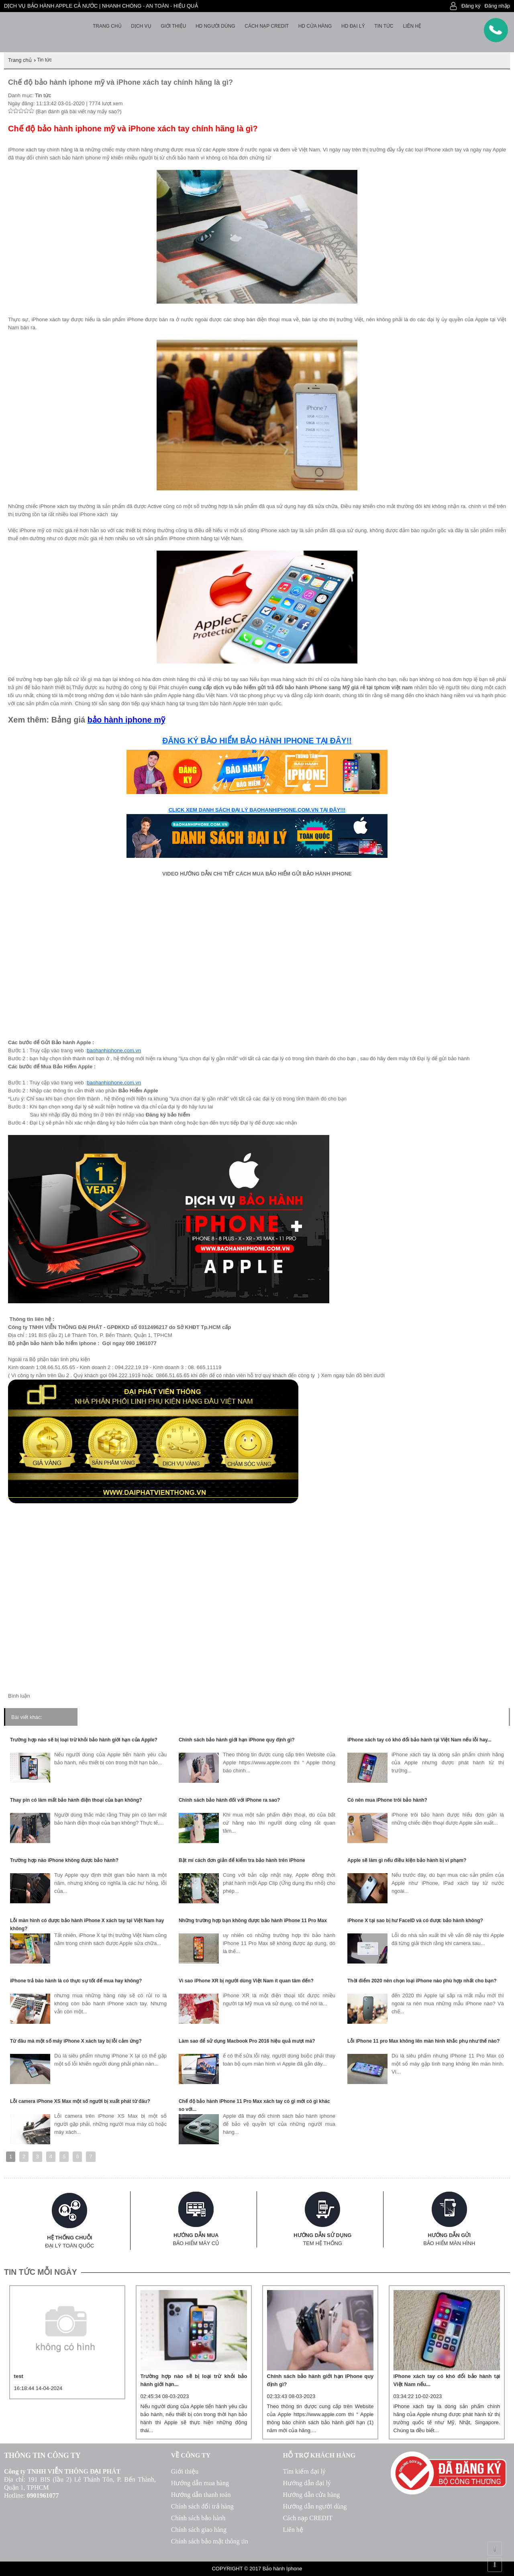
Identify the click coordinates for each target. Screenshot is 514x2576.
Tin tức (383, 26)
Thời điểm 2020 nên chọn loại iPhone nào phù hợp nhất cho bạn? (422, 1981)
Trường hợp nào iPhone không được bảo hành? (64, 1860)
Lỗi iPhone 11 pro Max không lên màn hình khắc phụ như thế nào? (423, 2041)
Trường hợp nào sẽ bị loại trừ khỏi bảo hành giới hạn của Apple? (83, 1740)
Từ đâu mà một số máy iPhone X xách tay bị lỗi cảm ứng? (76, 2041)
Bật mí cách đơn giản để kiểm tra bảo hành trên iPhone (242, 1860)
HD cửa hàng (315, 26)
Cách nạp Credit (267, 26)
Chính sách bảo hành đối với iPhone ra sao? (229, 1800)
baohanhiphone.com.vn (114, 1050)
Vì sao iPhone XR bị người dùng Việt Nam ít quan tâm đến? (246, 1981)
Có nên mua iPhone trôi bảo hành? (387, 1800)
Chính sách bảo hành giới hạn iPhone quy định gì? (237, 1740)
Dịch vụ (141, 26)
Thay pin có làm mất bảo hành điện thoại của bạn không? (76, 1800)
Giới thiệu (173, 26)
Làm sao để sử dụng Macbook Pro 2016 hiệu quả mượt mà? (247, 2041)
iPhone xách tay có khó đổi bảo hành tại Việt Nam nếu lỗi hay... (419, 1740)
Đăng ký (471, 6)
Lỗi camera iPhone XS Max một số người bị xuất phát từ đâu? (80, 2101)
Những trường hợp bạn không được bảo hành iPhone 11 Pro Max (253, 1920)
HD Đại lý (353, 26)
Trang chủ (107, 26)
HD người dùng (215, 26)
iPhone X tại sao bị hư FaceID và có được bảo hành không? (415, 1920)
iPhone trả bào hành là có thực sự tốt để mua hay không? (76, 1981)
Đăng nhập (497, 6)
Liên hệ (412, 26)
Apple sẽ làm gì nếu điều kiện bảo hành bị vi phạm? (406, 1860)
